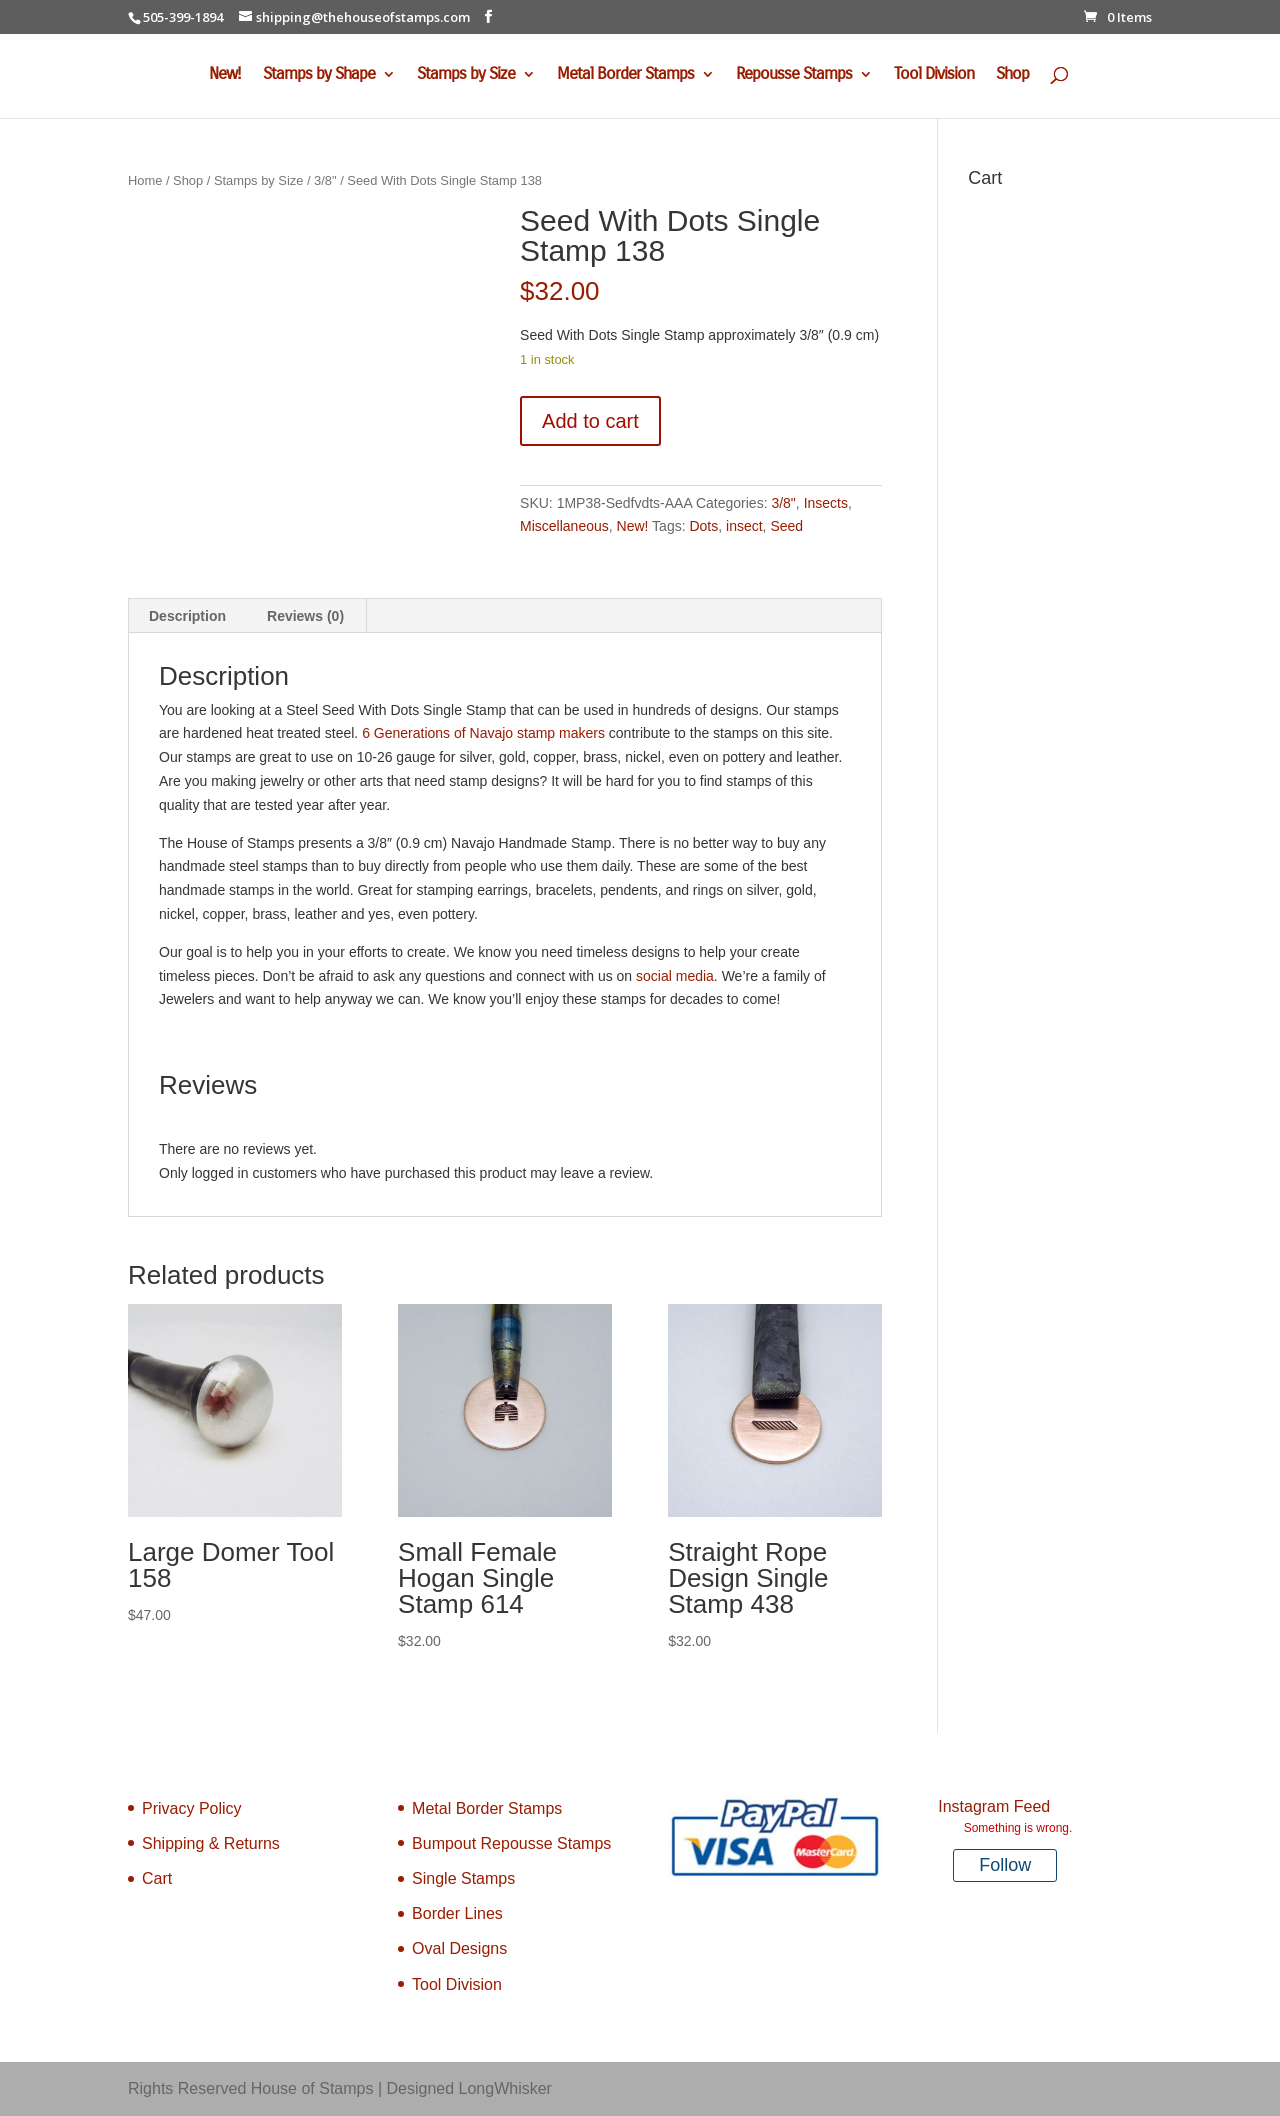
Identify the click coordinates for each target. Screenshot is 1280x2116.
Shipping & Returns (211, 1843)
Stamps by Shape (319, 75)
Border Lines (457, 1913)
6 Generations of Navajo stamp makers (483, 733)
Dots (703, 526)
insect (744, 526)
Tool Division (934, 75)
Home (145, 180)
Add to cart (590, 421)
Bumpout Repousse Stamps (511, 1843)
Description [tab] (187, 616)
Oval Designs (459, 1948)
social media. (679, 976)
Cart (157, 1878)
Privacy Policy (192, 1808)
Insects (826, 503)
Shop (1012, 75)
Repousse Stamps (794, 75)
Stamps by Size (466, 75)
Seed (786, 526)
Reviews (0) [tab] (305, 616)
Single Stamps (463, 1878)
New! (225, 75)
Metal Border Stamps (625, 75)
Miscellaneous (564, 526)
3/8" (325, 180)
